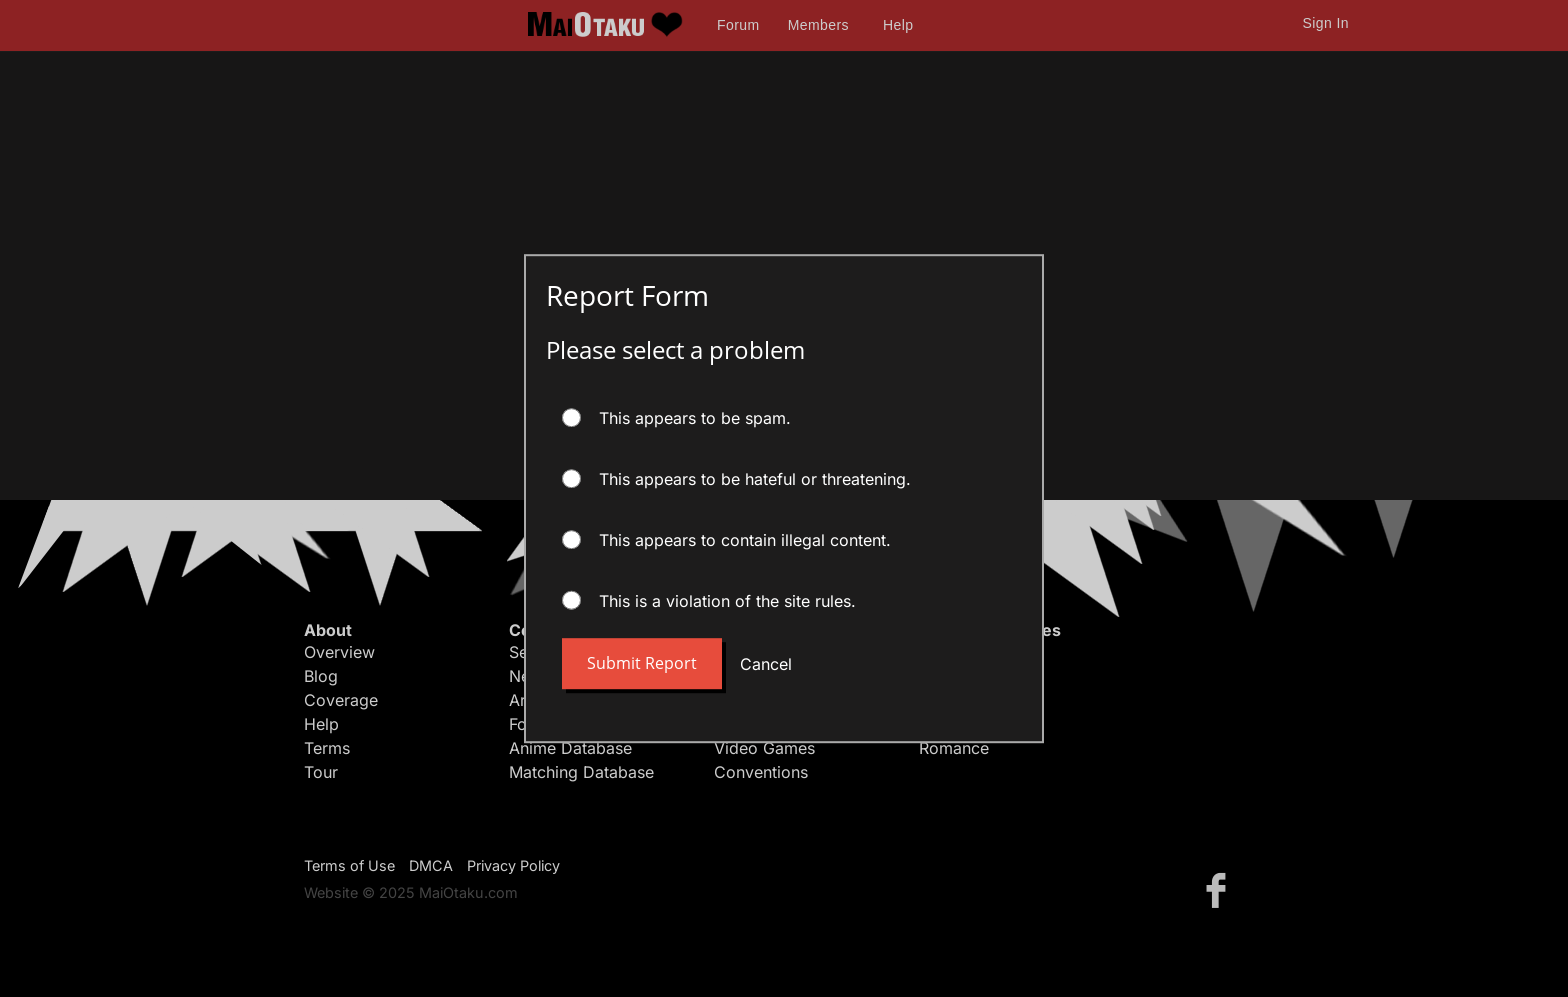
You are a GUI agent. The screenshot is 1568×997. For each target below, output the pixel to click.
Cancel (766, 664)
